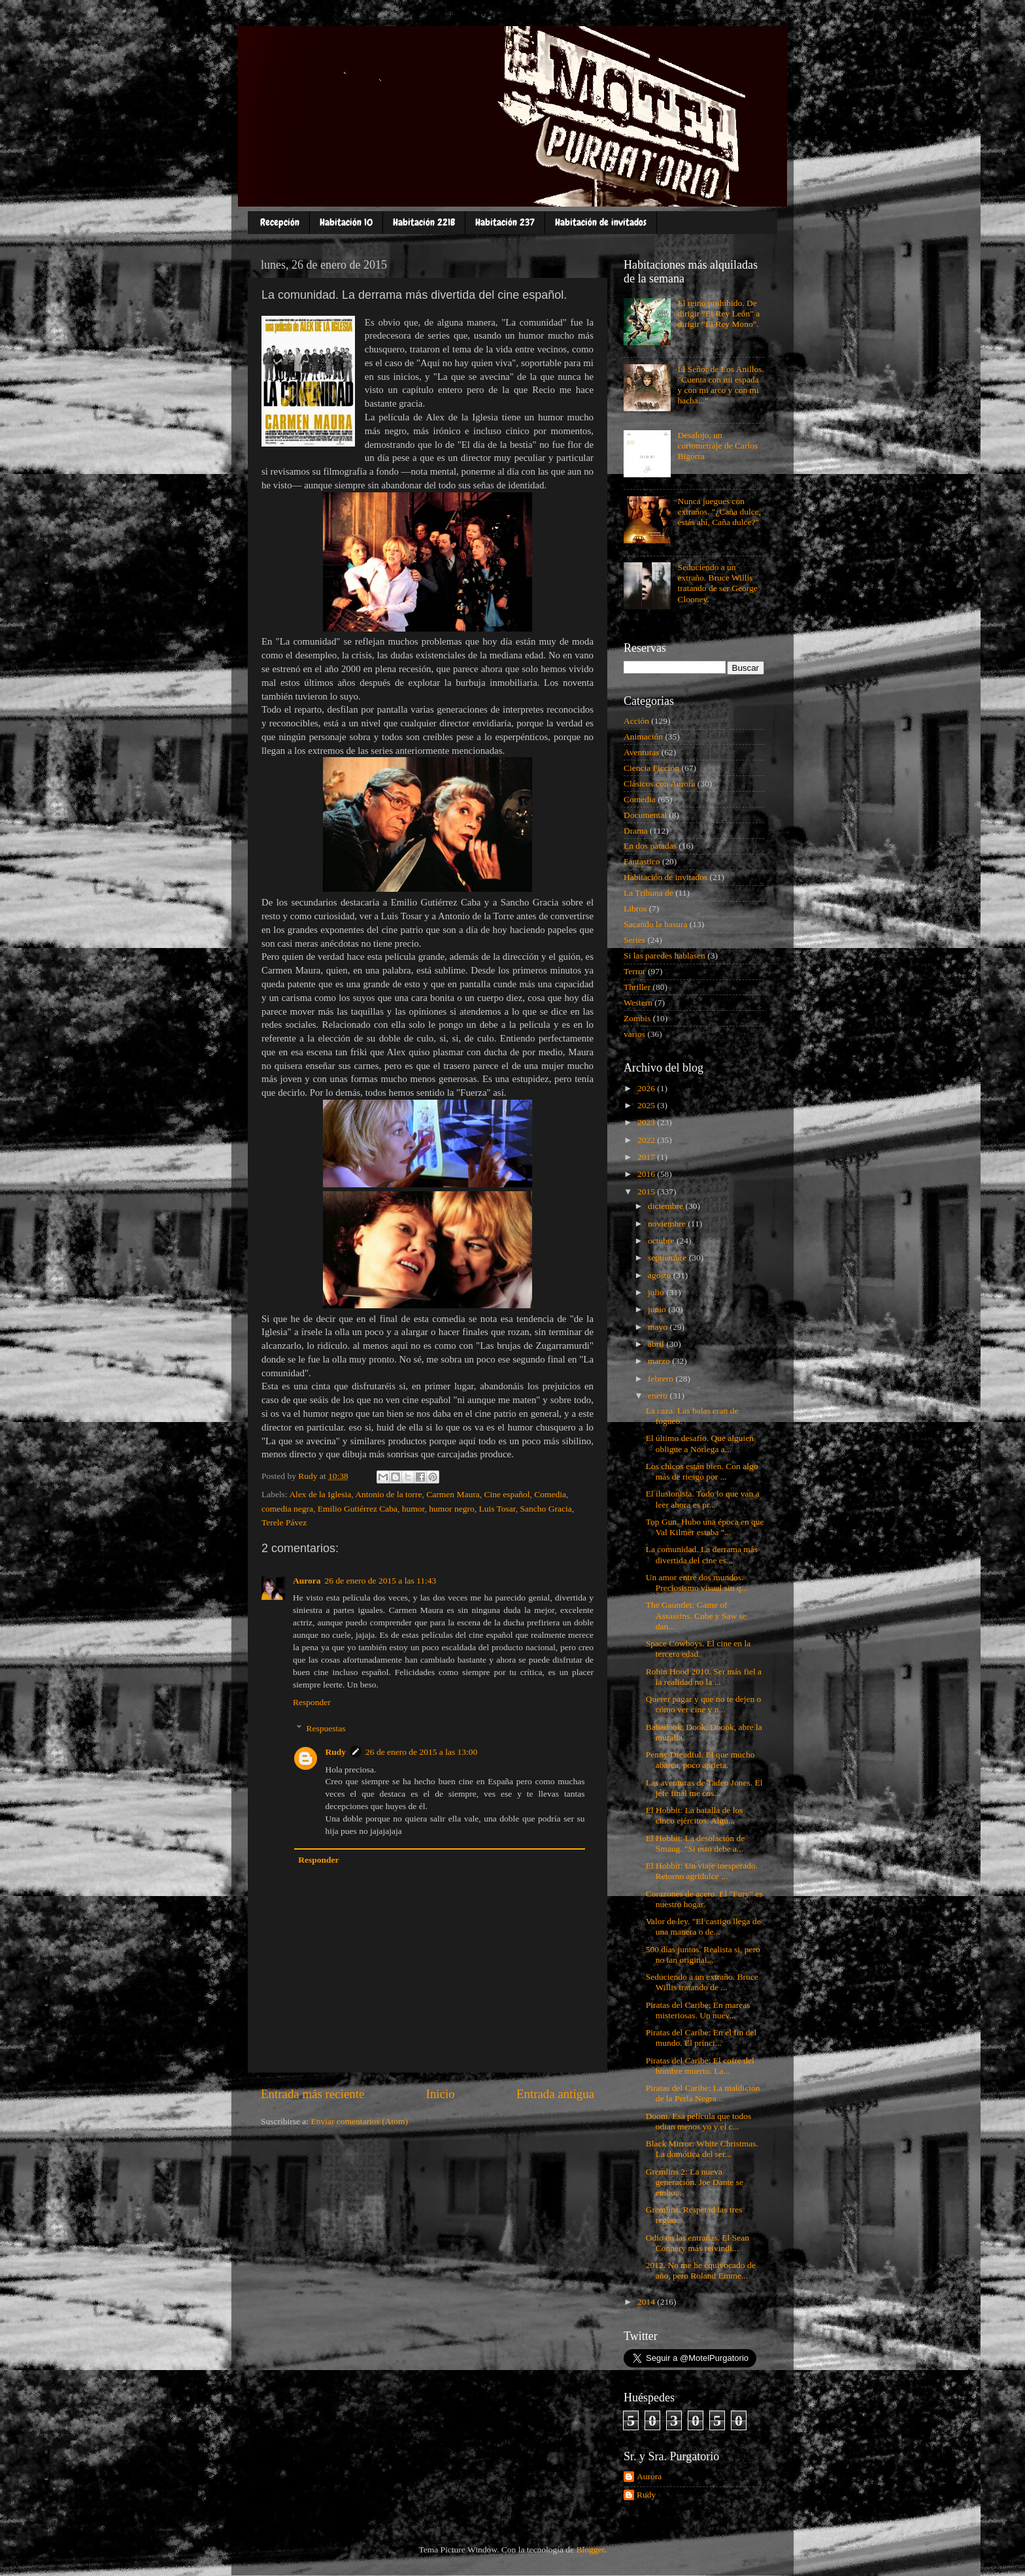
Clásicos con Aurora (659, 783)
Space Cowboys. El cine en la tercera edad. (698, 1648)
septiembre (668, 1258)
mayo (658, 1327)
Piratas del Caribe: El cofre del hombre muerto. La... (700, 2066)
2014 (647, 2302)
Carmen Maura (452, 1494)
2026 (647, 1088)
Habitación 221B (424, 222)
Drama (636, 831)
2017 (647, 1157)
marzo (660, 1361)
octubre (662, 1241)
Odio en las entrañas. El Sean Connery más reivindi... (697, 2243)
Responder (312, 1702)
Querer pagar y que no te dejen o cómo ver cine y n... (704, 1704)
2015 (647, 1191)
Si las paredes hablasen (664, 955)
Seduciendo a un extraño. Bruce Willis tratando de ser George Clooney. (717, 583)
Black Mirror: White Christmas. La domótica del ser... (702, 2149)
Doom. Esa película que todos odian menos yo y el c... (699, 2121)
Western (638, 1003)
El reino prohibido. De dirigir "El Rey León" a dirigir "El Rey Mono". (718, 313)
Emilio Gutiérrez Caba (357, 1509)
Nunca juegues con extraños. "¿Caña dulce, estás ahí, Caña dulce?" (719, 511)
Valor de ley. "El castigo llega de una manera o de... (703, 1926)
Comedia (550, 1494)
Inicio (440, 2094)
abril (657, 1344)
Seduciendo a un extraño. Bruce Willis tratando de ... (702, 1982)
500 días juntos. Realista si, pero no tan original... (703, 1954)
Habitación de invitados (601, 222)
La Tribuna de (648, 893)
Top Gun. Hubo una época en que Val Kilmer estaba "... (705, 1527)
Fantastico (642, 861)
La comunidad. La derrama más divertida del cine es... (702, 1554)
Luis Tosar (497, 1509)
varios (634, 1034)
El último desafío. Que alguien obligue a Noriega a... (700, 1443)
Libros (635, 908)
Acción (636, 721)
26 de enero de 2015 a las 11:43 (381, 1580)
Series (634, 940)
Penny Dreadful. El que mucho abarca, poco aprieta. (700, 1760)
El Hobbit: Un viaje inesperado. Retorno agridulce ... (702, 1871)
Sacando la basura (655, 924)
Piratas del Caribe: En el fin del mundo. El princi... (701, 2037)
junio (658, 1309)
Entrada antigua (555, 2094)
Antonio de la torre (388, 1494)
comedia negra (287, 1509)
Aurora (307, 1580)
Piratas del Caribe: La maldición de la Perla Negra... (703, 2093)
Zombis (637, 1018)
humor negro (451, 1509)
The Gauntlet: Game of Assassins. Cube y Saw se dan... (696, 1615)
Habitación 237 (505, 222)
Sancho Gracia (546, 1509)
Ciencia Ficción (651, 768)
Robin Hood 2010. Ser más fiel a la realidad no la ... (704, 1677)
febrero (661, 1378)
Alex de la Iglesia (320, 1494)
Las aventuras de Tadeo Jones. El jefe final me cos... (704, 1788)
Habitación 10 (346, 222)
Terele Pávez (284, 1522)
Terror (635, 971)
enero (658, 1395)
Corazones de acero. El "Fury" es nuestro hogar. (704, 1899)
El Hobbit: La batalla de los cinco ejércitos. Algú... (694, 1815)
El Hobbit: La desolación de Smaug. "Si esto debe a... (695, 1843)
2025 (647, 1105)
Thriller (637, 987)
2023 (647, 1122)
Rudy (336, 1752)
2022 (647, 1140)
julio (657, 1292)
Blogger (590, 2549)
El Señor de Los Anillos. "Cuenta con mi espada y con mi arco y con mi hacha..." (720, 385)
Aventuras (641, 752)
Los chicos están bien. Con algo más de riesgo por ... (702, 1471)
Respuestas (326, 1728)
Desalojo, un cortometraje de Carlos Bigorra (717, 445)
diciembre (666, 1206)
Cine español (506, 1494)
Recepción (279, 222)
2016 (647, 1174)
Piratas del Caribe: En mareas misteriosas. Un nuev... (698, 2010)
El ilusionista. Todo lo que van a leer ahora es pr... (703, 1499)
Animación (643, 736)
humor (413, 1509)
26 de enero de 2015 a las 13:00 (421, 1752)
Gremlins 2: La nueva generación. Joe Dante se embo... (694, 2182)
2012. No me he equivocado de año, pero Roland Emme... (701, 2270)
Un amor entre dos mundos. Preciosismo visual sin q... (697, 1582)
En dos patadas (650, 846)
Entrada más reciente (312, 2094)
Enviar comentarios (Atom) (359, 2121)
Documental (645, 815)
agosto (660, 1275)
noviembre (668, 1224)
